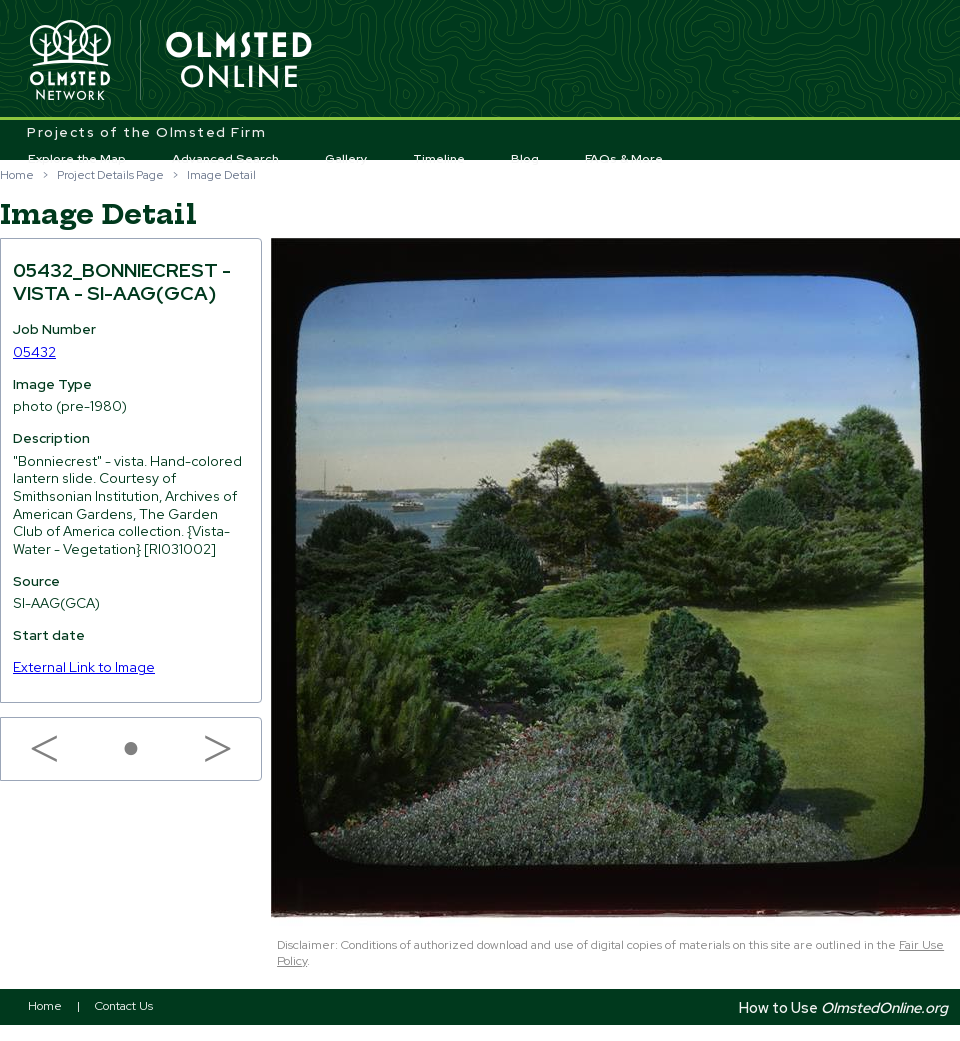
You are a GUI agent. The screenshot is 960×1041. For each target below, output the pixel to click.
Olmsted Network (70, 61)
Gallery (346, 159)
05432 (34, 352)
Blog (525, 159)
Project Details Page (110, 175)
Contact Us (124, 1006)
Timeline (439, 159)
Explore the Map (77, 159)
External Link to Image (84, 667)
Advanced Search (225, 159)
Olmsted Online (240, 61)
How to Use (843, 1007)
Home (17, 175)
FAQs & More (624, 159)
